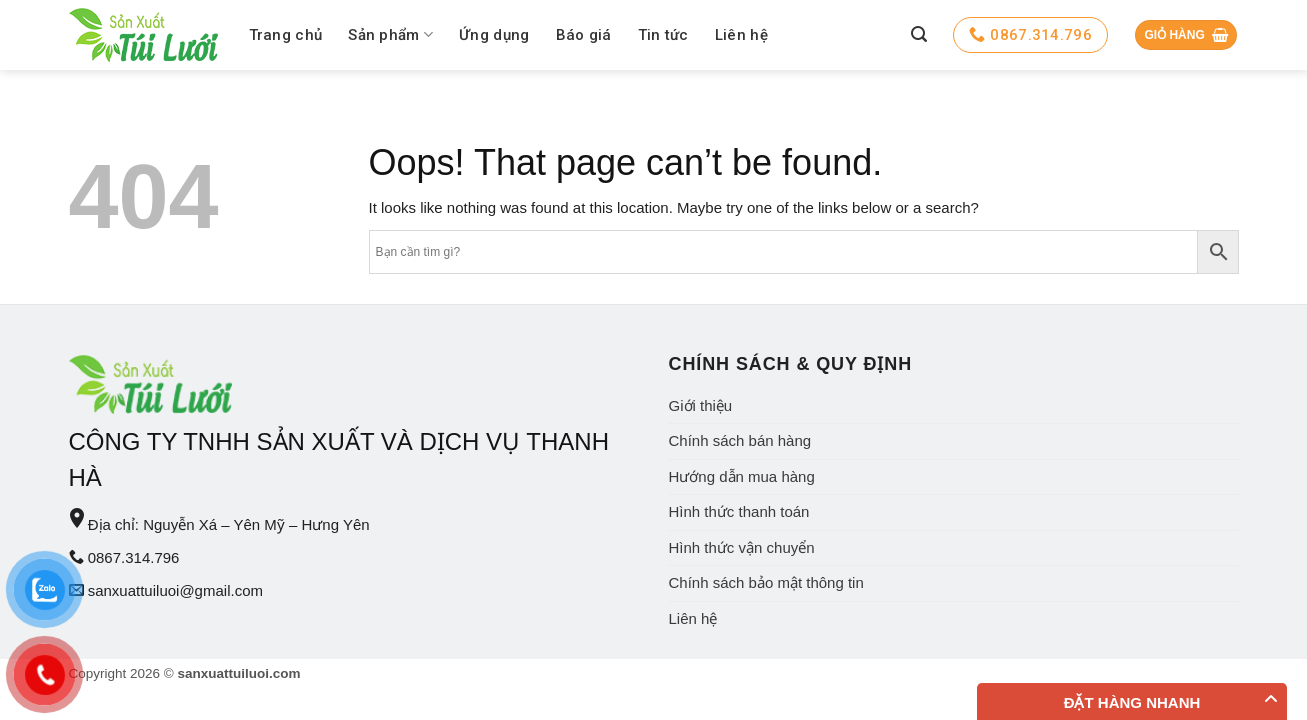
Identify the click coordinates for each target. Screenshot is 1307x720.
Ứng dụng (494, 35)
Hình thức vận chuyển (742, 547)
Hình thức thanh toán (739, 511)
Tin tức (663, 35)
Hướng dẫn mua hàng (742, 476)
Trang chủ (286, 35)
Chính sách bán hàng (740, 440)
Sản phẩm (390, 34)
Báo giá (584, 35)
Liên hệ (741, 35)
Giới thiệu (701, 405)
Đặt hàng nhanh (1132, 702)
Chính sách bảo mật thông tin (766, 582)
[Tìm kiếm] (919, 34)
